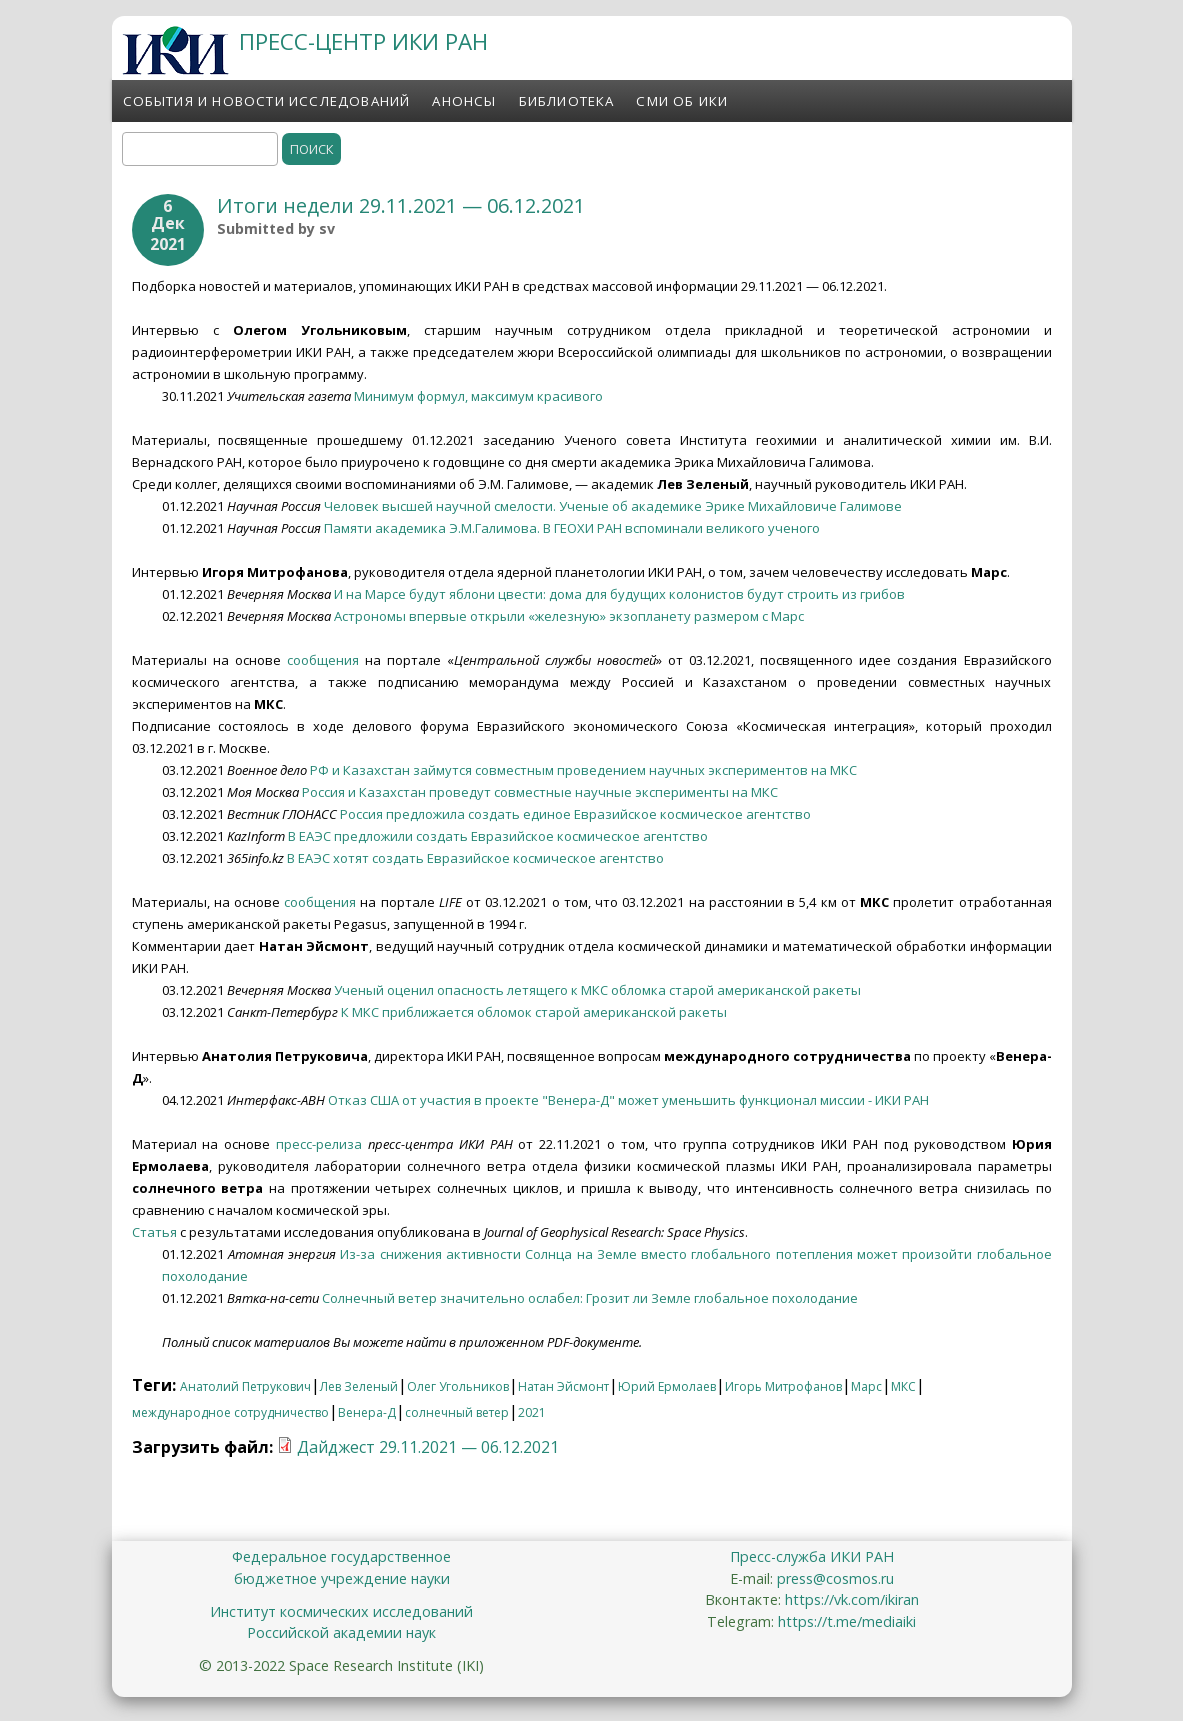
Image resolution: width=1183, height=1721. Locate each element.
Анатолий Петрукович (245, 1386)
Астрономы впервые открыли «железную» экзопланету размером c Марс (569, 616)
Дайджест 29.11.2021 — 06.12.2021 (428, 1447)
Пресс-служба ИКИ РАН (812, 1556)
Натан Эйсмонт (563, 1386)
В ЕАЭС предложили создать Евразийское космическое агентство (498, 836)
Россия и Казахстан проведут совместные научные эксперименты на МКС (540, 792)
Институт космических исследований (341, 1611)
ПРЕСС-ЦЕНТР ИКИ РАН (363, 41)
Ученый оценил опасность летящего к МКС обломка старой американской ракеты (597, 990)
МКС (903, 1386)
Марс (866, 1386)
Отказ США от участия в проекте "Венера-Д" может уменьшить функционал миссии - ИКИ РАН (628, 1100)
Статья (154, 1232)
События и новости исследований (267, 101)
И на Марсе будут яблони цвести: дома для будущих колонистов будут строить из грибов (619, 594)
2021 (532, 1412)
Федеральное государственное (341, 1556)
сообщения (323, 660)
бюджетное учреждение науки (342, 1578)
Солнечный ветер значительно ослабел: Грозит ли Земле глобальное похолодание (590, 1298)
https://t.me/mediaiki (847, 1621)
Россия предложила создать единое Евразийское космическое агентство (575, 814)
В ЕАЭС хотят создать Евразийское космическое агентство (475, 858)
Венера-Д (367, 1412)
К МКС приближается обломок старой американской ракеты (534, 1012)
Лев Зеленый (359, 1386)
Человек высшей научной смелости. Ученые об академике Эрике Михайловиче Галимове (613, 506)
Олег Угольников (458, 1386)
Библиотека (567, 101)
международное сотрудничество (230, 1412)
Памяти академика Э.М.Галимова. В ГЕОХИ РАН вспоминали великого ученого (572, 528)
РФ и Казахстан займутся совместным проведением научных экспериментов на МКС (583, 770)
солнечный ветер (457, 1412)
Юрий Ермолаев (667, 1386)
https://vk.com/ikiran (852, 1599)
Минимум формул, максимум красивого (478, 396)
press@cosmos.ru (835, 1578)
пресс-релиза (319, 1144)
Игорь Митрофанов (783, 1386)
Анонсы (464, 101)
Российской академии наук (341, 1632)
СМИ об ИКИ (682, 101)
